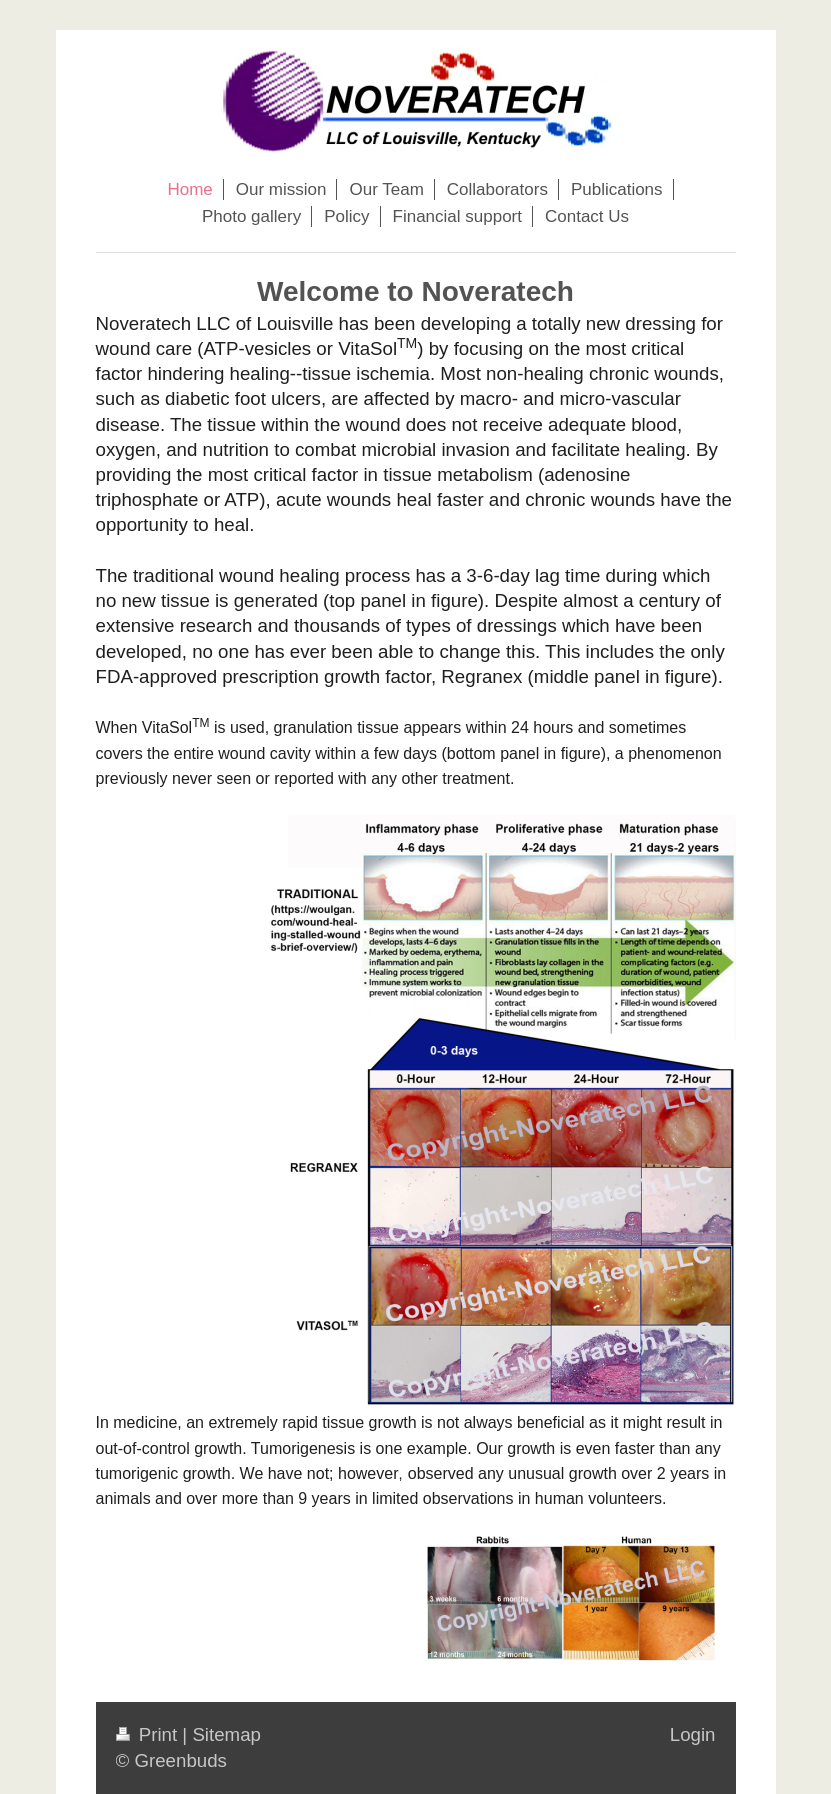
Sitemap (226, 1734)
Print (149, 1734)
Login (693, 1734)
